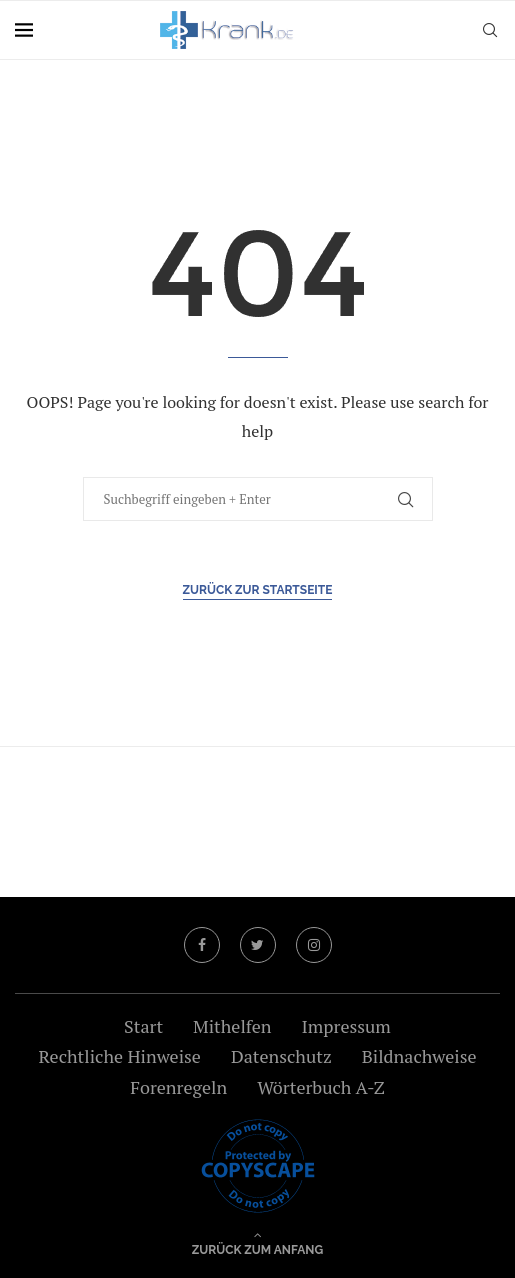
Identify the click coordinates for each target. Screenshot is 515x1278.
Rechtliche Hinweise (119, 1056)
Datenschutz (281, 1056)
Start (143, 1026)
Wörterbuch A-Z (321, 1087)
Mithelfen (232, 1026)
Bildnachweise (419, 1056)
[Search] (490, 30)
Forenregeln (178, 1087)
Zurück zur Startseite (258, 590)
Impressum (345, 1026)
